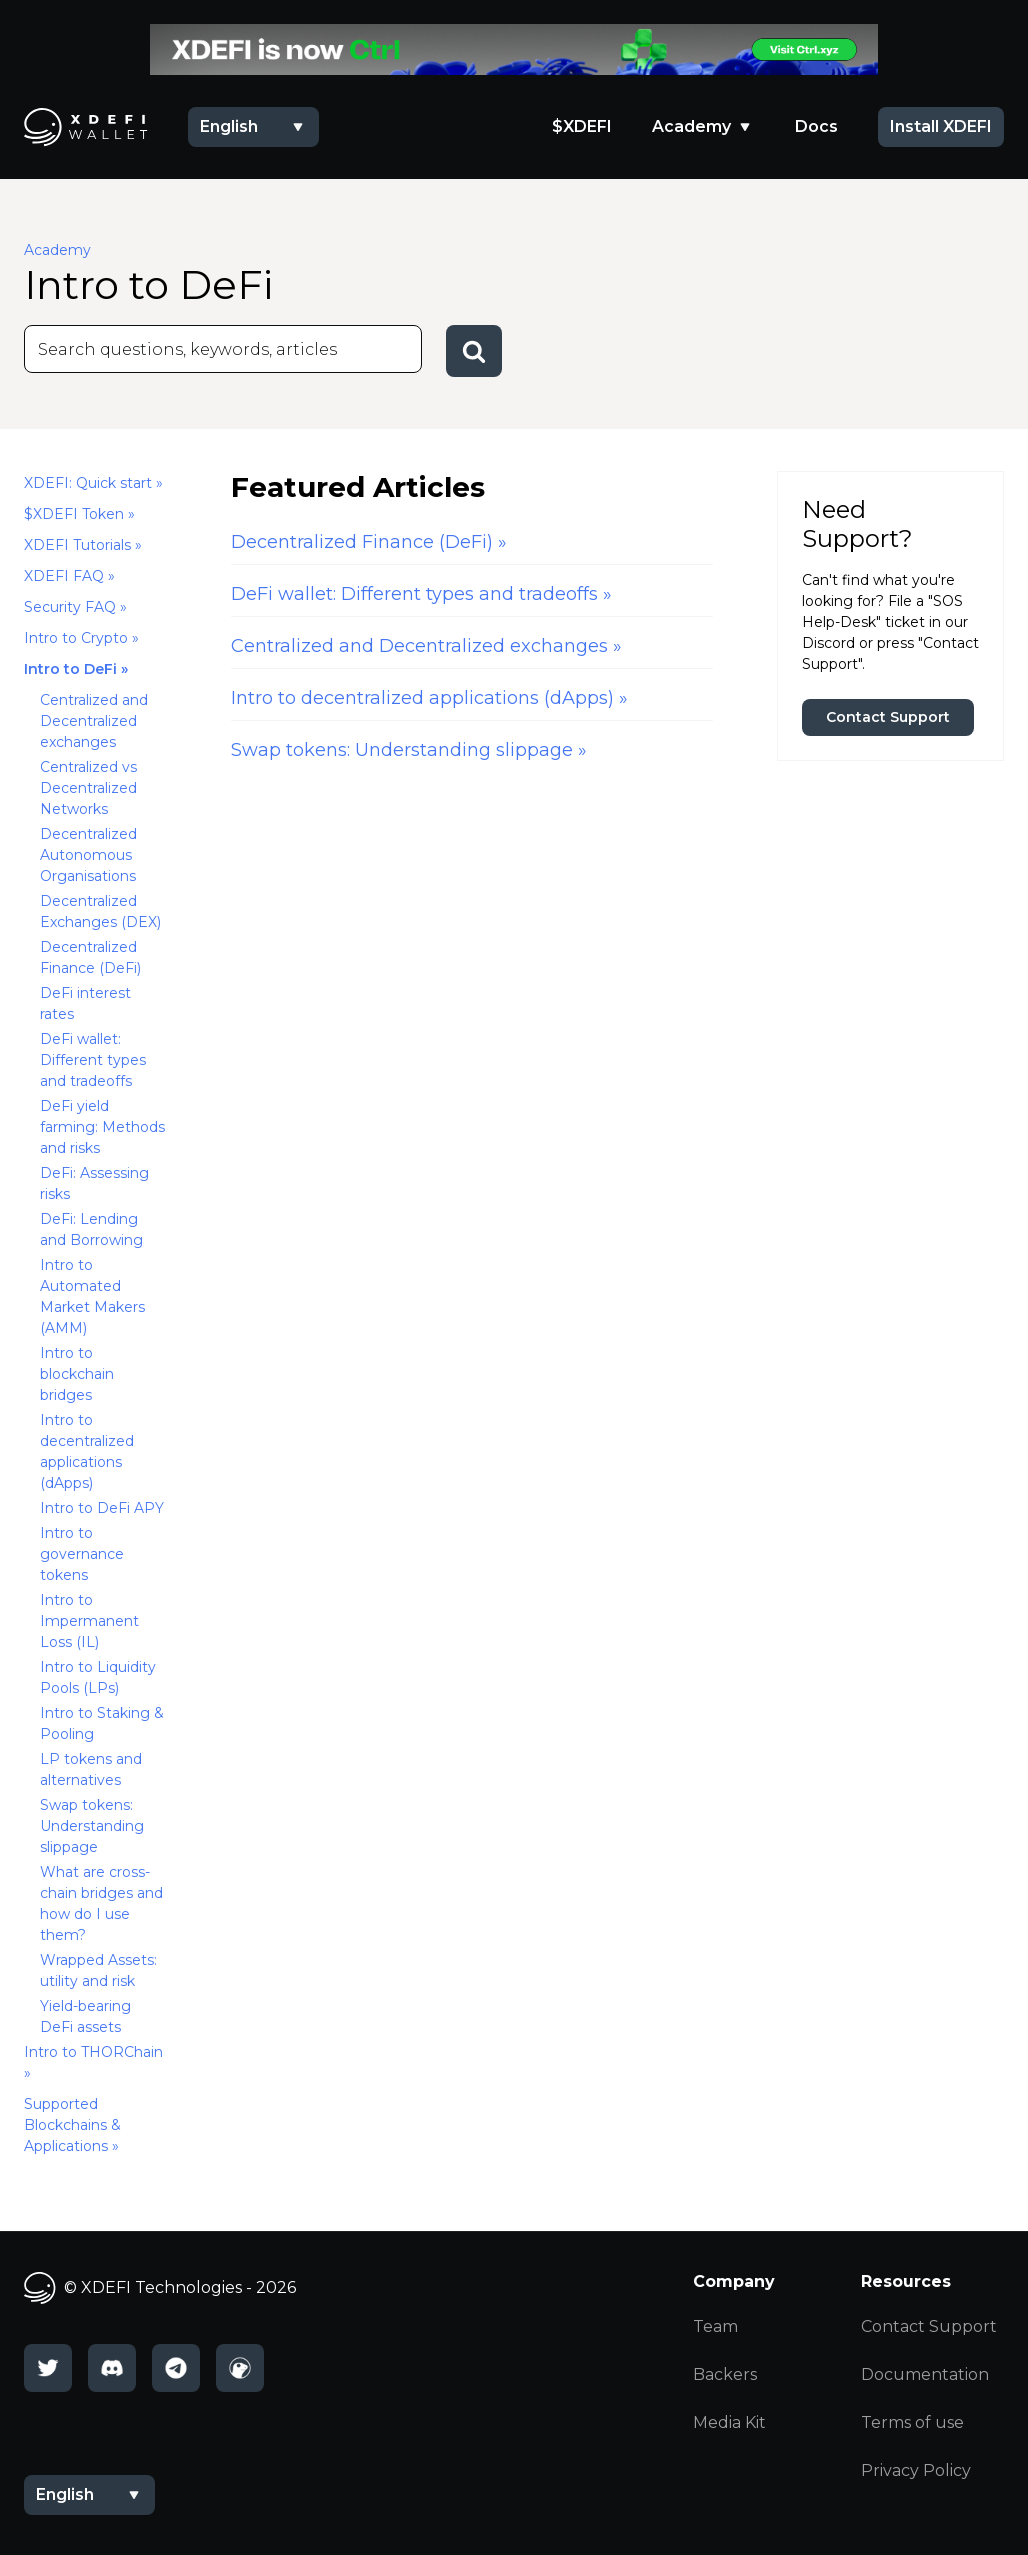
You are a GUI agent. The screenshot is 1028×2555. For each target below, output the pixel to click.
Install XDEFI (941, 126)
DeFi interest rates (85, 1003)
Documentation (925, 2374)
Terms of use (912, 2422)
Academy (691, 126)
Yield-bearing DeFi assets (85, 2016)
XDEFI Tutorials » (83, 545)
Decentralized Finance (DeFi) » (369, 542)
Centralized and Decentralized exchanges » (426, 646)
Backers (725, 2374)
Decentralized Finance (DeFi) (90, 957)
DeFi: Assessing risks (94, 1183)
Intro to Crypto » (81, 638)
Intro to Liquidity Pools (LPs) (98, 1677)
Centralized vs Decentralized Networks (88, 788)
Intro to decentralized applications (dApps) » (429, 698)
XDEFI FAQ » (69, 576)
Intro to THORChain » (93, 2062)
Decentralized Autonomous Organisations (88, 855)
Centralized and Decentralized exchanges (94, 721)
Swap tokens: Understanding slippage (92, 1826)
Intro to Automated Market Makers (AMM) (92, 1296)
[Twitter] (48, 2368)
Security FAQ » (75, 607)
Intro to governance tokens (82, 1554)
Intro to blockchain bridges (77, 1374)
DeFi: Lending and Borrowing (91, 1229)
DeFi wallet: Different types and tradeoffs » (421, 594)
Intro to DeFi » (76, 669)
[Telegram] (176, 2368)
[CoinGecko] (240, 2368)
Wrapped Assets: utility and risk (98, 1970)
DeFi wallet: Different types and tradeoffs (93, 1060)
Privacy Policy (916, 2470)
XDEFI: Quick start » (93, 483)
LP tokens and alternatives (91, 1769)
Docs (816, 126)
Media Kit (729, 2422)
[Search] (223, 349)
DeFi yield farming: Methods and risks (102, 1127)
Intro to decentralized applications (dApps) (87, 1451)
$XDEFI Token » (79, 514)
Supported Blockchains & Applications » (72, 2125)
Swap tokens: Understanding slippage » (409, 750)
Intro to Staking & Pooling (102, 1723)
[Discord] (112, 2368)
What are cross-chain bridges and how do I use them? (101, 1903)
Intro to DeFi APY (102, 1508)
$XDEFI (582, 126)
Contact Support (888, 717)
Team (715, 2326)
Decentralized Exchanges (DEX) (100, 911)
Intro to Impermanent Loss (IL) (89, 1621)
